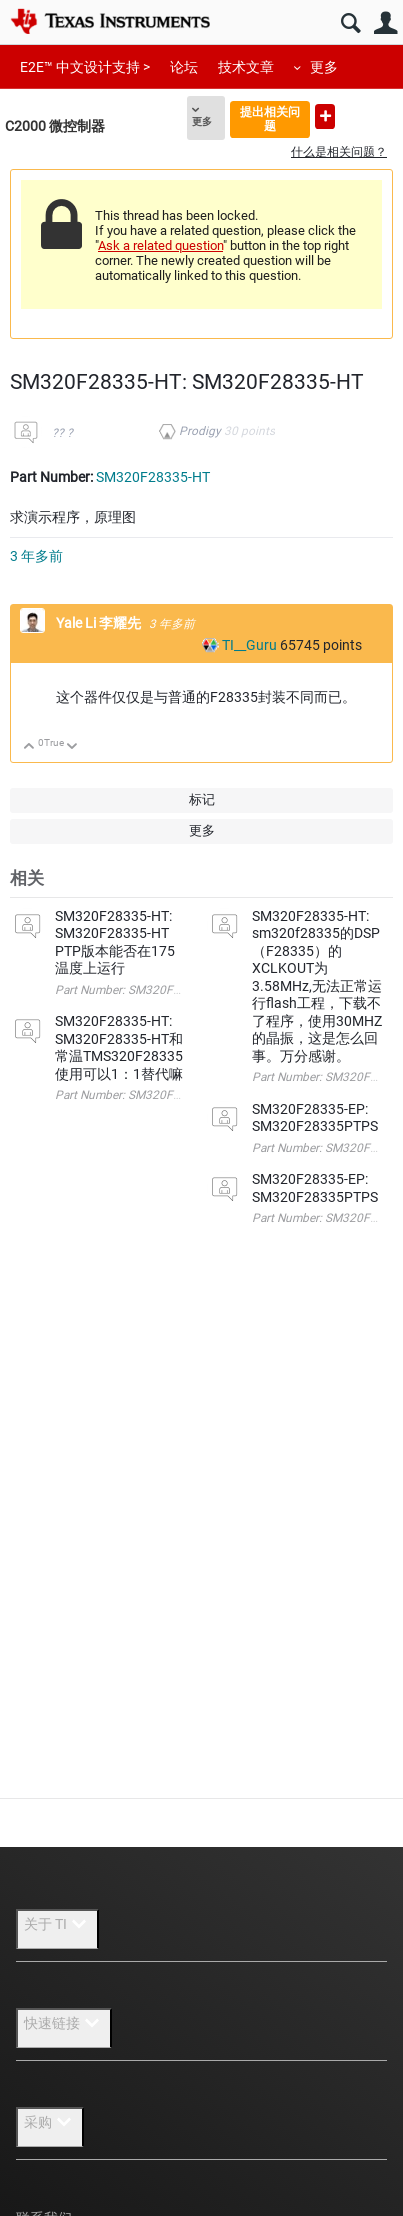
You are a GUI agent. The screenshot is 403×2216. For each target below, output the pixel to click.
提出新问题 (325, 116)
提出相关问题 (270, 118)
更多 (324, 67)
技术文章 (246, 67)
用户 (385, 23)
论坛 (184, 67)
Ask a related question (160, 245)
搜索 (350, 23)
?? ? (62, 433)
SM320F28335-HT (153, 477)
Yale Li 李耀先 (100, 623)
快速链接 (64, 2023)
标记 (202, 799)
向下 (72, 747)
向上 (29, 747)
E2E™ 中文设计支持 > (85, 67)
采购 (50, 2122)
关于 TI (57, 1924)
